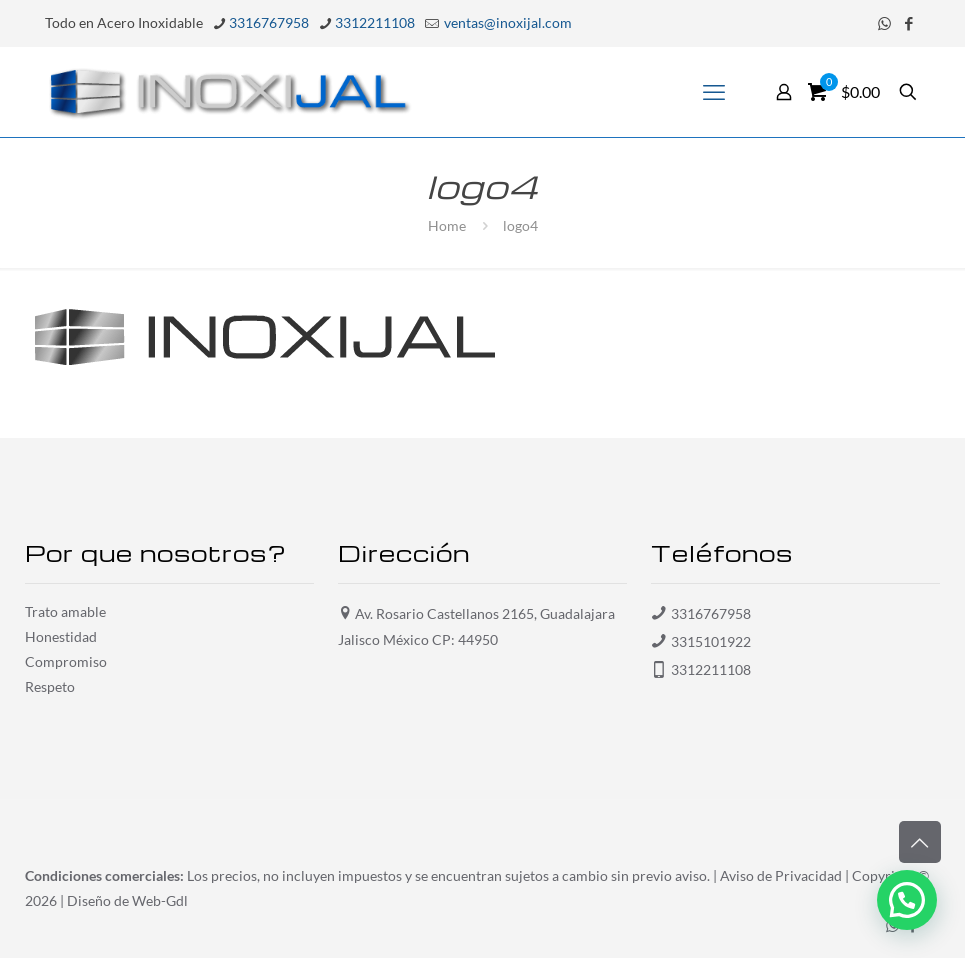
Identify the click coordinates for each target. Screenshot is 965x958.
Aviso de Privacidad (781, 875)
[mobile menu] (714, 92)
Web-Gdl (160, 900)
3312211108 (711, 669)
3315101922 (711, 641)
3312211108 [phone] (375, 22)
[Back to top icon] (920, 842)
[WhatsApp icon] (884, 23)
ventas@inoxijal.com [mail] (506, 22)
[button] (907, 900)
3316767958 (711, 613)
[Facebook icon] (909, 23)
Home (447, 225)
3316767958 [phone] (269, 22)
